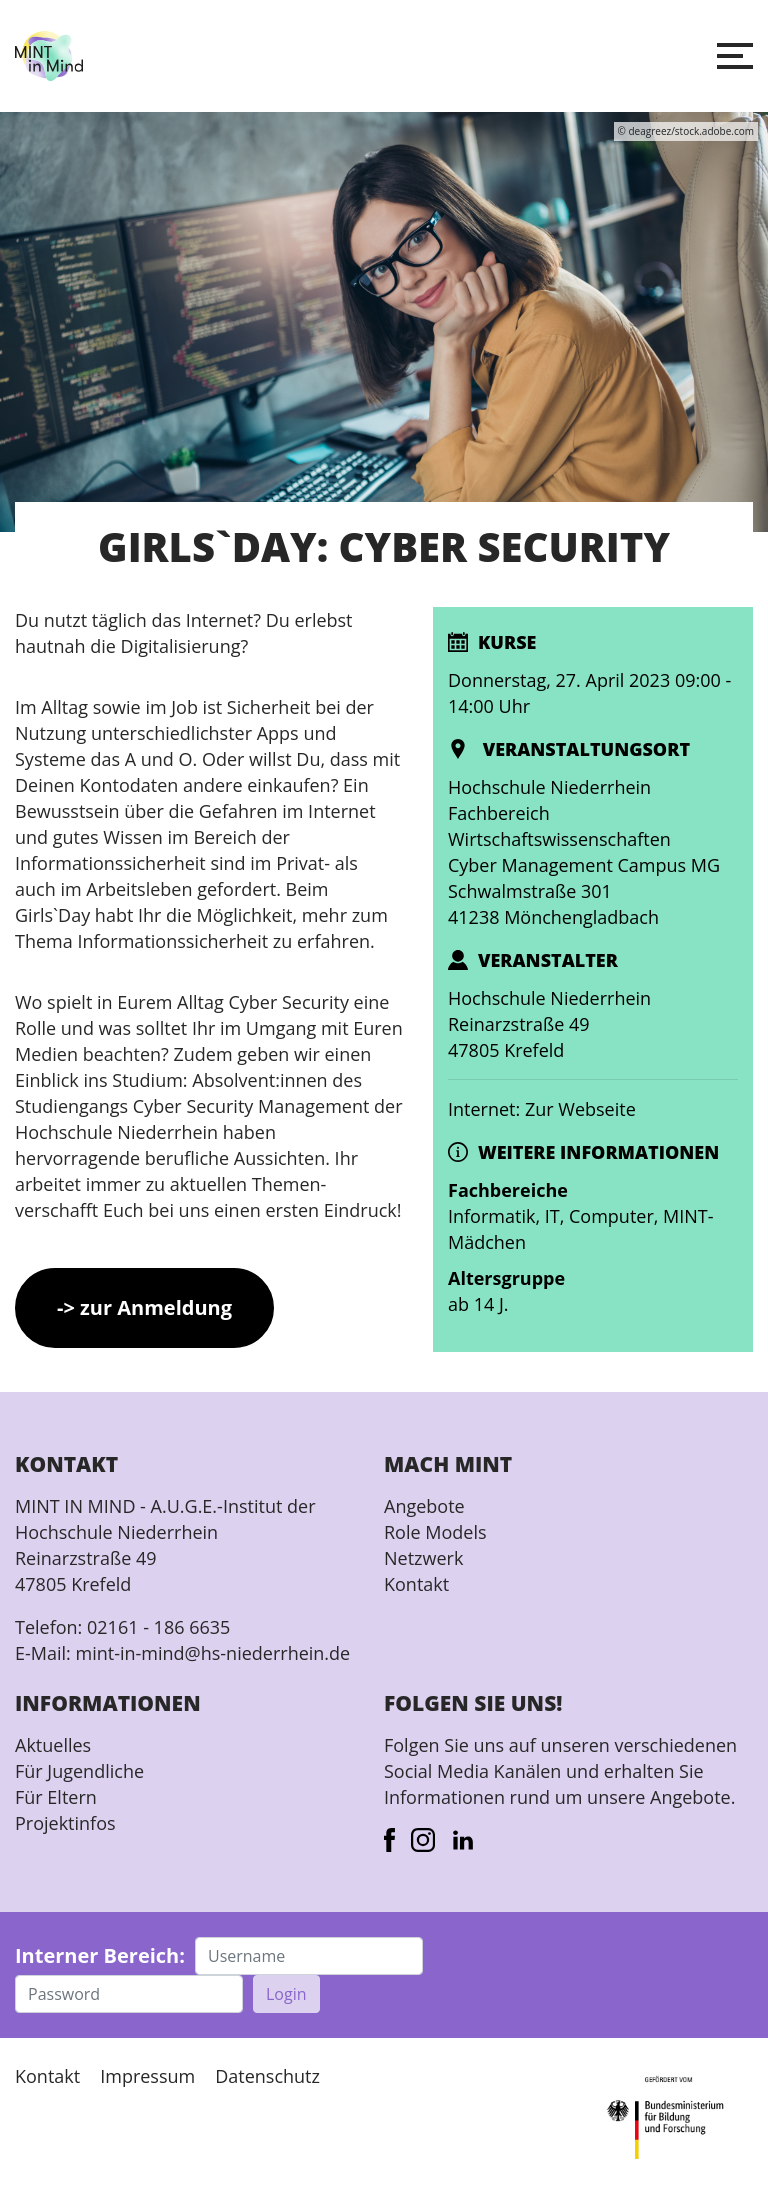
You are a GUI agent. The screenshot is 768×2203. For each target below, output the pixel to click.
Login (286, 1994)
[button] (735, 56)
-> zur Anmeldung (144, 1307)
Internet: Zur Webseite (542, 1109)
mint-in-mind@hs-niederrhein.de (212, 1653)
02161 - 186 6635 (158, 1627)
